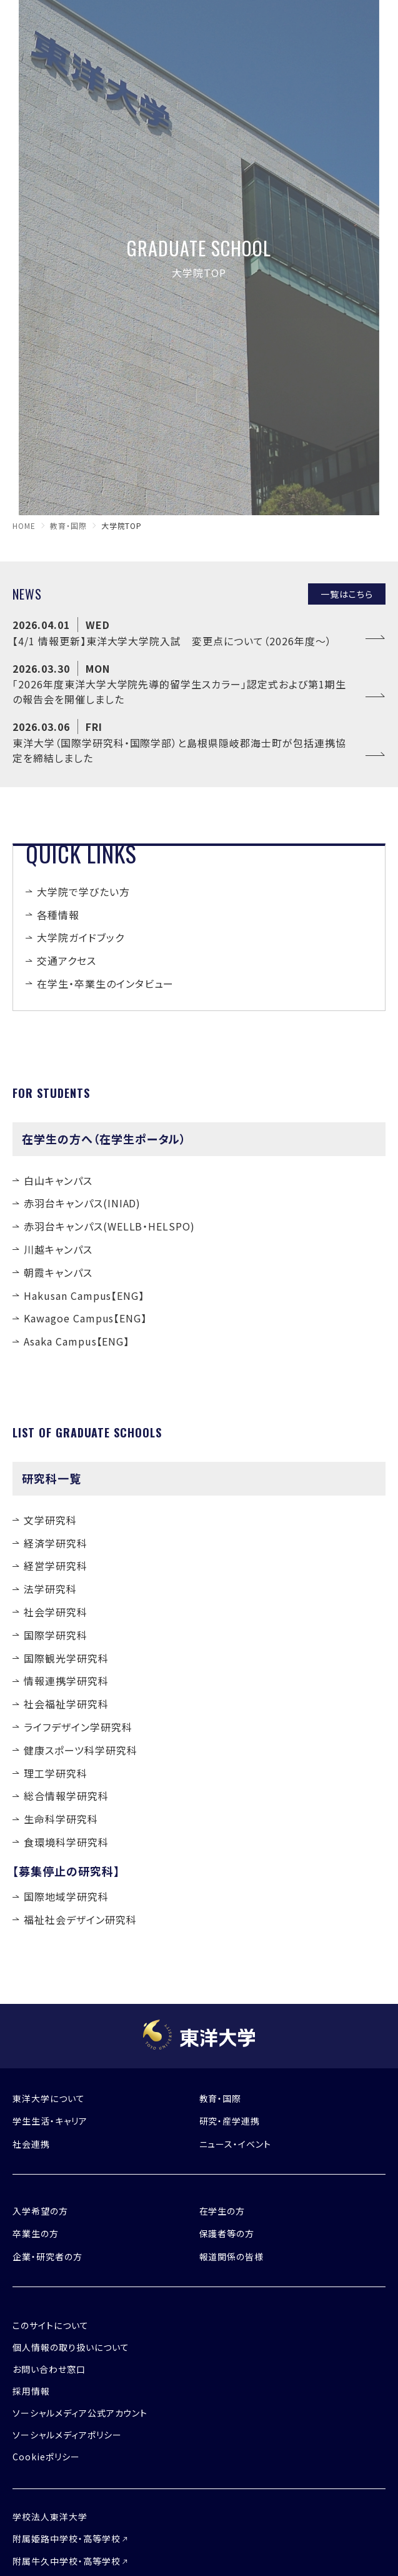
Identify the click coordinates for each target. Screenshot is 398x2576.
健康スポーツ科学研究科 (80, 1750)
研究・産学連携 (230, 2121)
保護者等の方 (227, 2233)
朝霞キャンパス (58, 1272)
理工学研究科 (55, 1773)
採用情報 (31, 2391)
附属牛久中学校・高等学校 (66, 2561)
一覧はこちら (347, 593)
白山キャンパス (58, 1180)
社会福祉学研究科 (66, 1703)
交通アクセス (66, 960)
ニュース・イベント (235, 2144)
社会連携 (31, 2144)
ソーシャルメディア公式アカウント (79, 2413)
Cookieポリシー (46, 2456)
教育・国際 (68, 525)
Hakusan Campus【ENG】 (84, 1295)
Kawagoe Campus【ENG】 (85, 1318)
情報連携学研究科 (66, 1680)
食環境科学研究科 (66, 1841)
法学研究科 (50, 1588)
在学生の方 (222, 2211)
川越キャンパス (58, 1249)
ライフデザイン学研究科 (78, 1726)
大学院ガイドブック (80, 937)
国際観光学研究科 (66, 1658)
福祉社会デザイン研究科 (80, 1919)
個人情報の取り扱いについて (70, 2347)
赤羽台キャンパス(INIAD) (82, 1202)
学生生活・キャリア (49, 2121)
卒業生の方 (35, 2233)
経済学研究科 (55, 1543)
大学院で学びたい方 (83, 891)
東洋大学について (48, 2098)
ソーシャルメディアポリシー (66, 2434)
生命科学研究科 (61, 1818)
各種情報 (58, 914)
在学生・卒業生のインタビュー (105, 983)
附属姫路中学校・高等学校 (66, 2538)
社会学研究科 (55, 1611)
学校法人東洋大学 (49, 2516)
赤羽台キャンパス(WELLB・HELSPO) (109, 1226)
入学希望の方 (40, 2211)
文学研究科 (50, 1519)
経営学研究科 (55, 1565)
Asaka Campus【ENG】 (76, 1341)
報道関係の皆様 (231, 2256)
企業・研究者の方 (47, 2256)
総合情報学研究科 (66, 1795)
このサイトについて (50, 2325)
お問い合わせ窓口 (49, 2369)
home (24, 525)
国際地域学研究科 (66, 1896)
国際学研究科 (55, 1635)
